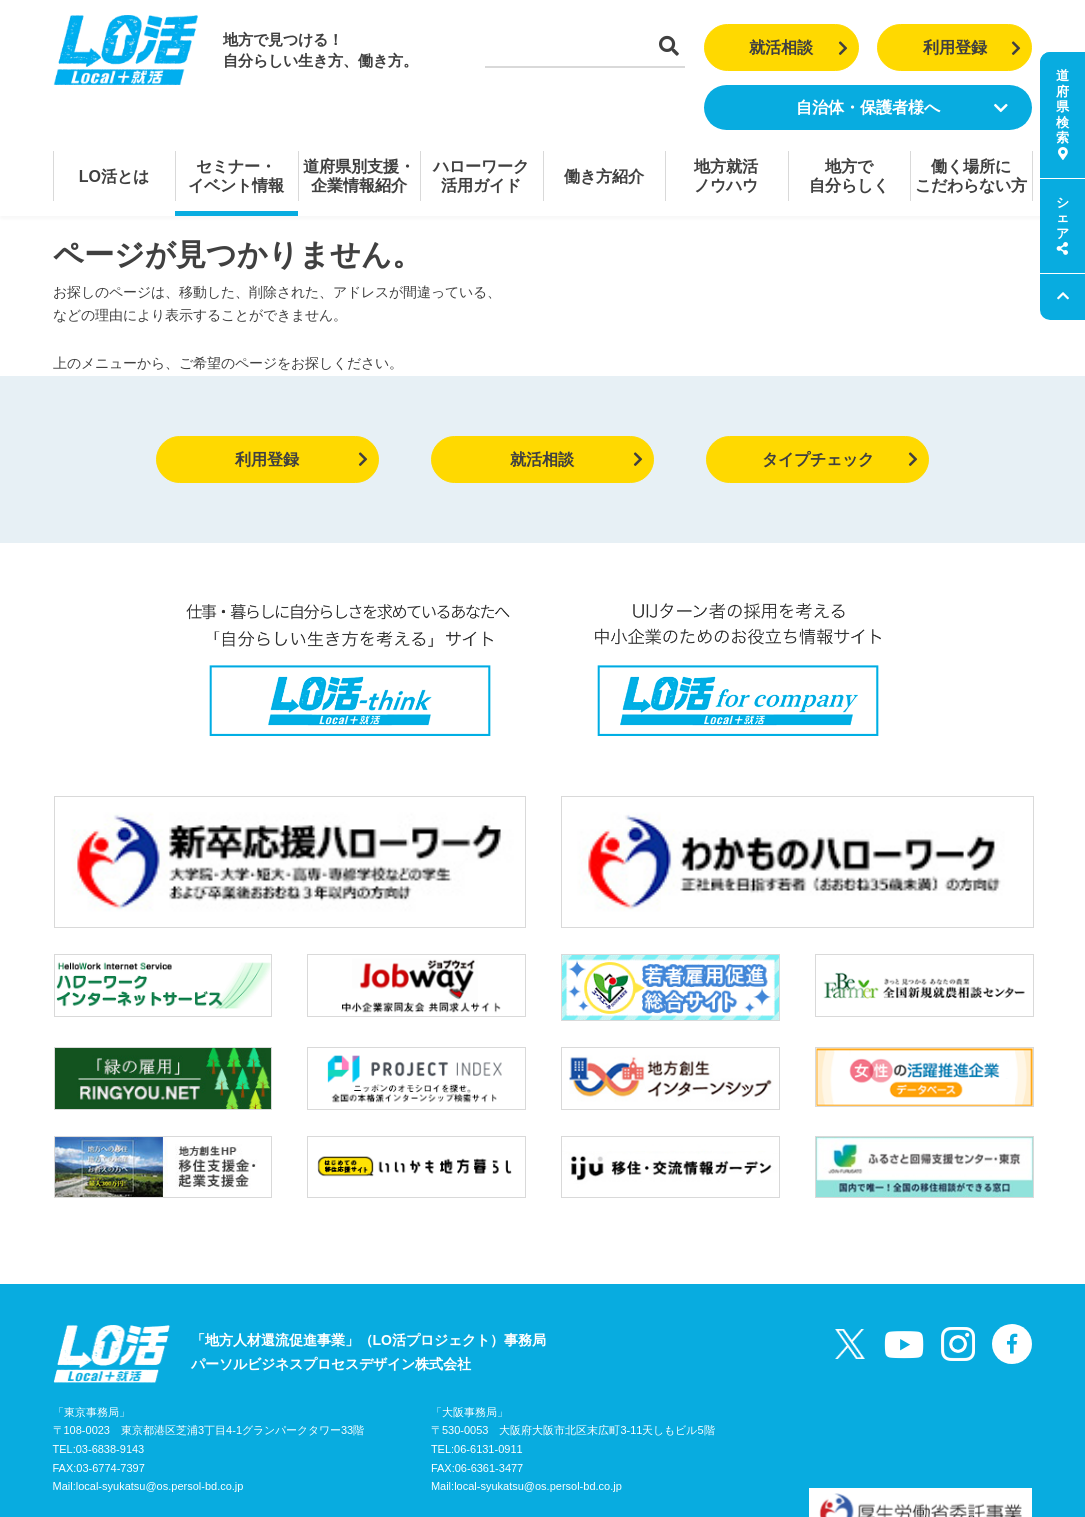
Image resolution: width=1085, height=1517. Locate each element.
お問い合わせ (267, 1420)
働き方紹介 (604, 176)
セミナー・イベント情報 (236, 176)
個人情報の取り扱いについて (414, 1420)
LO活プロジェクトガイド (132, 1420)
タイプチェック (840, 459)
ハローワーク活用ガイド (481, 176)
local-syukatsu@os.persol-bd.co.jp (160, 1379)
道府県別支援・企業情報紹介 (359, 176)
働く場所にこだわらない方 (971, 176)
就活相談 (798, 47)
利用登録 (972, 47)
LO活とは (114, 176)
